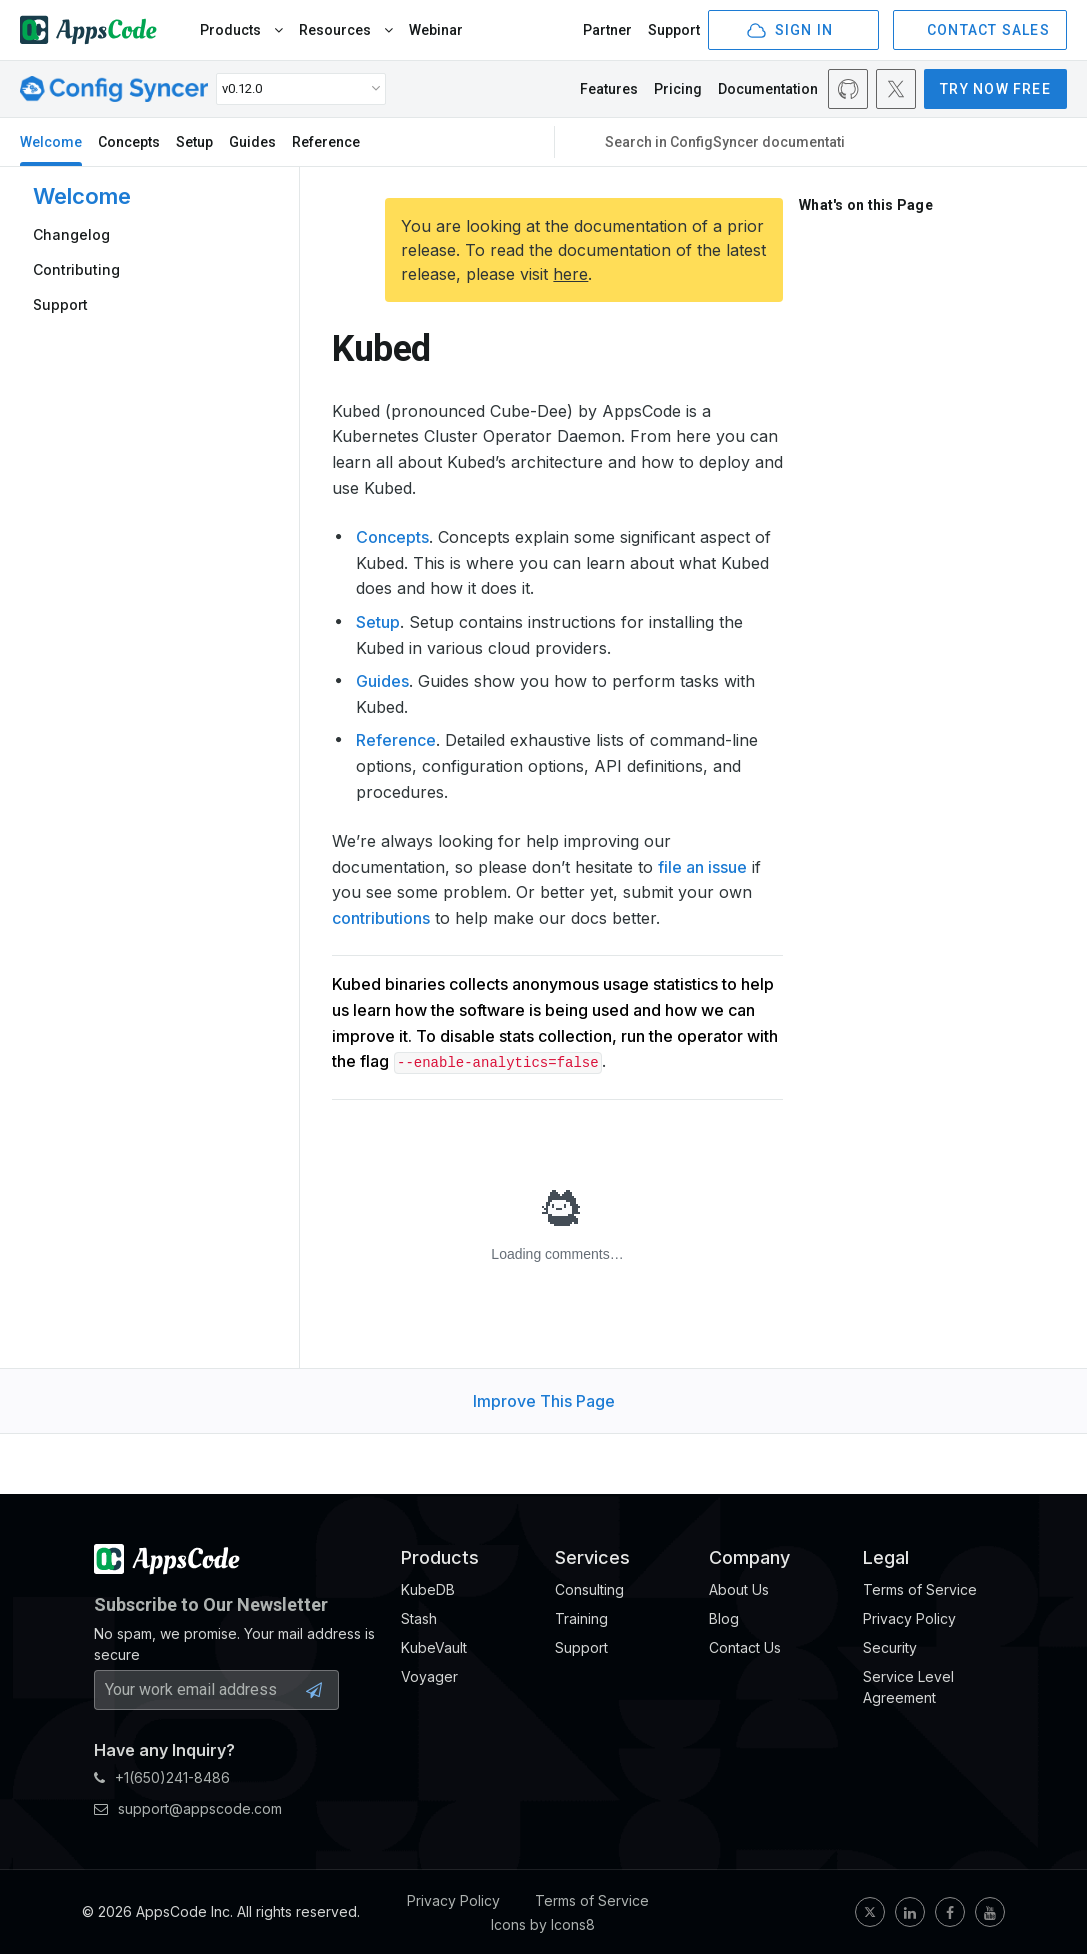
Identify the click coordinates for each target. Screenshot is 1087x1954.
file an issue (702, 867)
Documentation (768, 89)
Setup (194, 142)
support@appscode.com (188, 1808)
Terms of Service (592, 1900)
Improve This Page (544, 1401)
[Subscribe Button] (314, 1690)
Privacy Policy (453, 1900)
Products (241, 30)
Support (674, 30)
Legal (886, 1557)
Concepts (129, 142)
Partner (607, 30)
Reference (326, 142)
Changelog (71, 234)
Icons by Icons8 (543, 1924)
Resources (346, 30)
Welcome (51, 142)
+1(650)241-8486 (162, 1777)
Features (609, 89)
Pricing (678, 89)
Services (592, 1557)
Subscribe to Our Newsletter (211, 1604)
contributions (381, 918)
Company (749, 1557)
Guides (252, 142)
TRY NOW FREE (995, 89)
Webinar (436, 30)
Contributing (76, 269)
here (570, 274)
